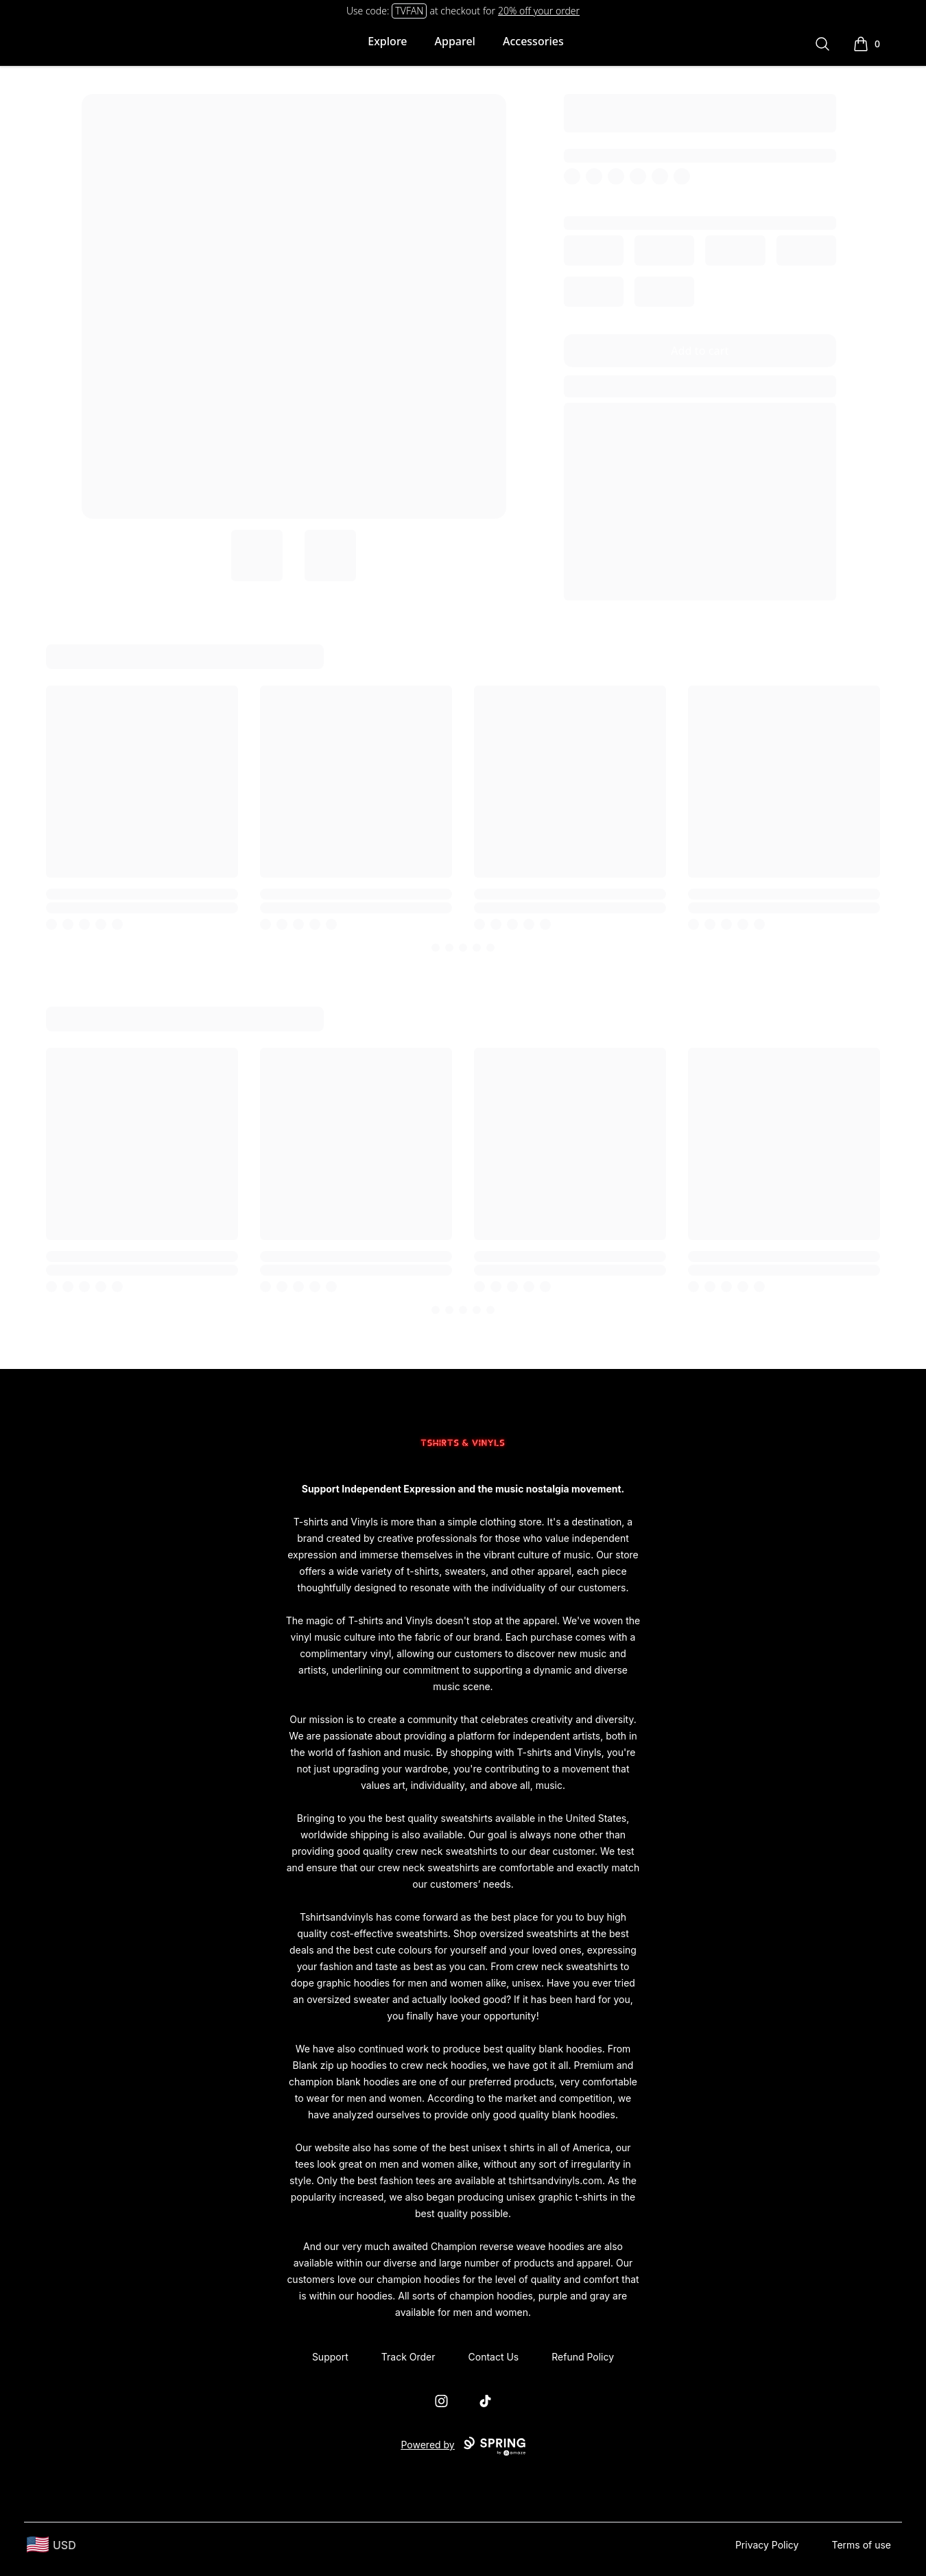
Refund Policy (582, 2357)
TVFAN (409, 10)
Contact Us (493, 2357)
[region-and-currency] (51, 2544)
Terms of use (861, 2545)
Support (330, 2357)
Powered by (463, 2446)
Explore (387, 41)
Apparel (455, 41)
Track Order (408, 2357)
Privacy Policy (767, 2545)
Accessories (533, 41)
